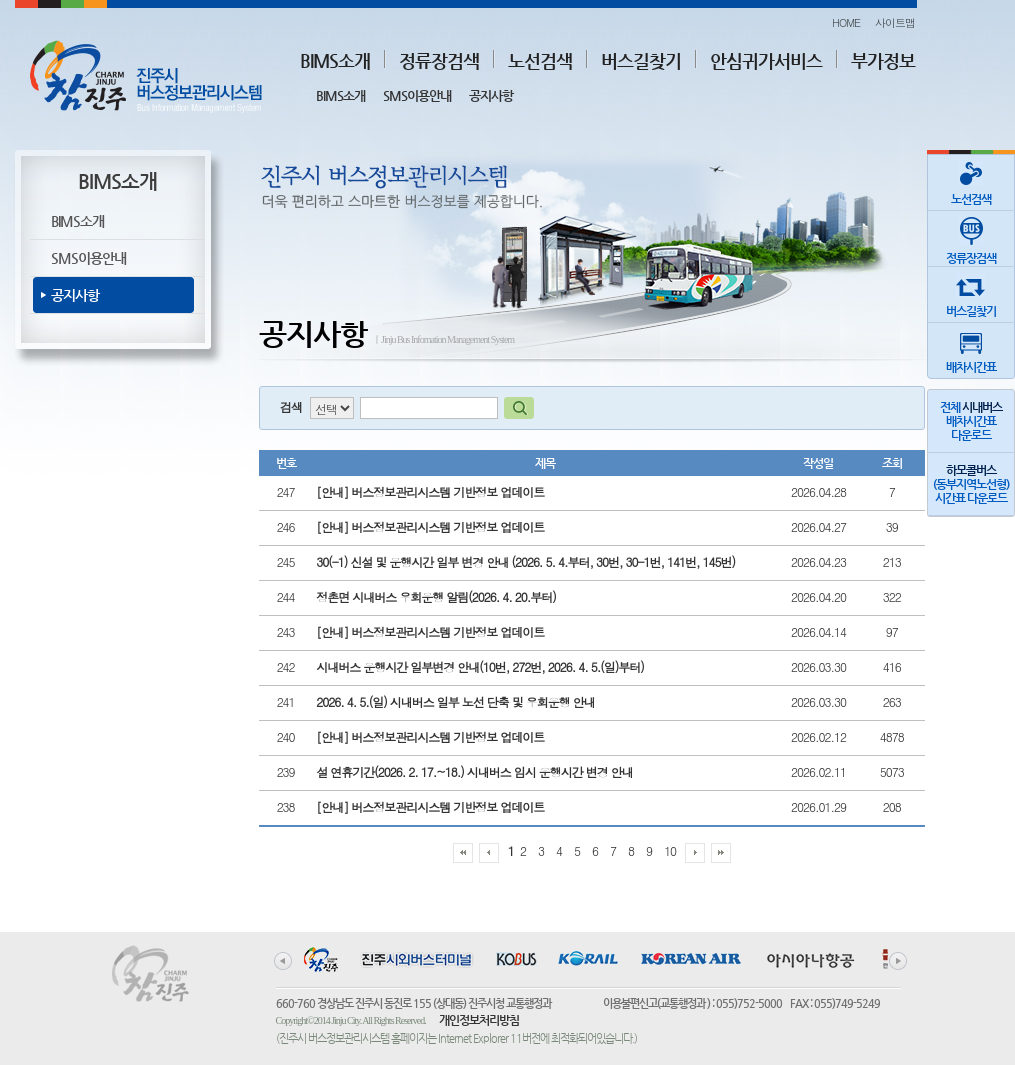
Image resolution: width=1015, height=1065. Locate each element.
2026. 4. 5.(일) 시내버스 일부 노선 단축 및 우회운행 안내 (455, 701)
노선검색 (540, 60)
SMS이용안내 (417, 95)
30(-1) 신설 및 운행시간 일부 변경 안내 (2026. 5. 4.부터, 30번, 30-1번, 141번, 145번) (525, 561)
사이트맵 (895, 22)
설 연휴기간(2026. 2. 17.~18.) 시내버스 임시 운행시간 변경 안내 (474, 771)
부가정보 (883, 60)
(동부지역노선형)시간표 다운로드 (971, 484)
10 (670, 850)
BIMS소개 (335, 60)
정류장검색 (439, 60)
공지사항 (491, 95)
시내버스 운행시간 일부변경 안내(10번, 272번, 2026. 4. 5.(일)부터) (480, 666)
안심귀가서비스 (766, 60)
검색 (291, 406)
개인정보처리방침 (479, 1020)
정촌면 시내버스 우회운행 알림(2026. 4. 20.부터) (436, 596)
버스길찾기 (641, 60)
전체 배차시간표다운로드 (971, 421)
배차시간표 (971, 348)
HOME (846, 22)
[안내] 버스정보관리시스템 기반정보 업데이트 (430, 491)
